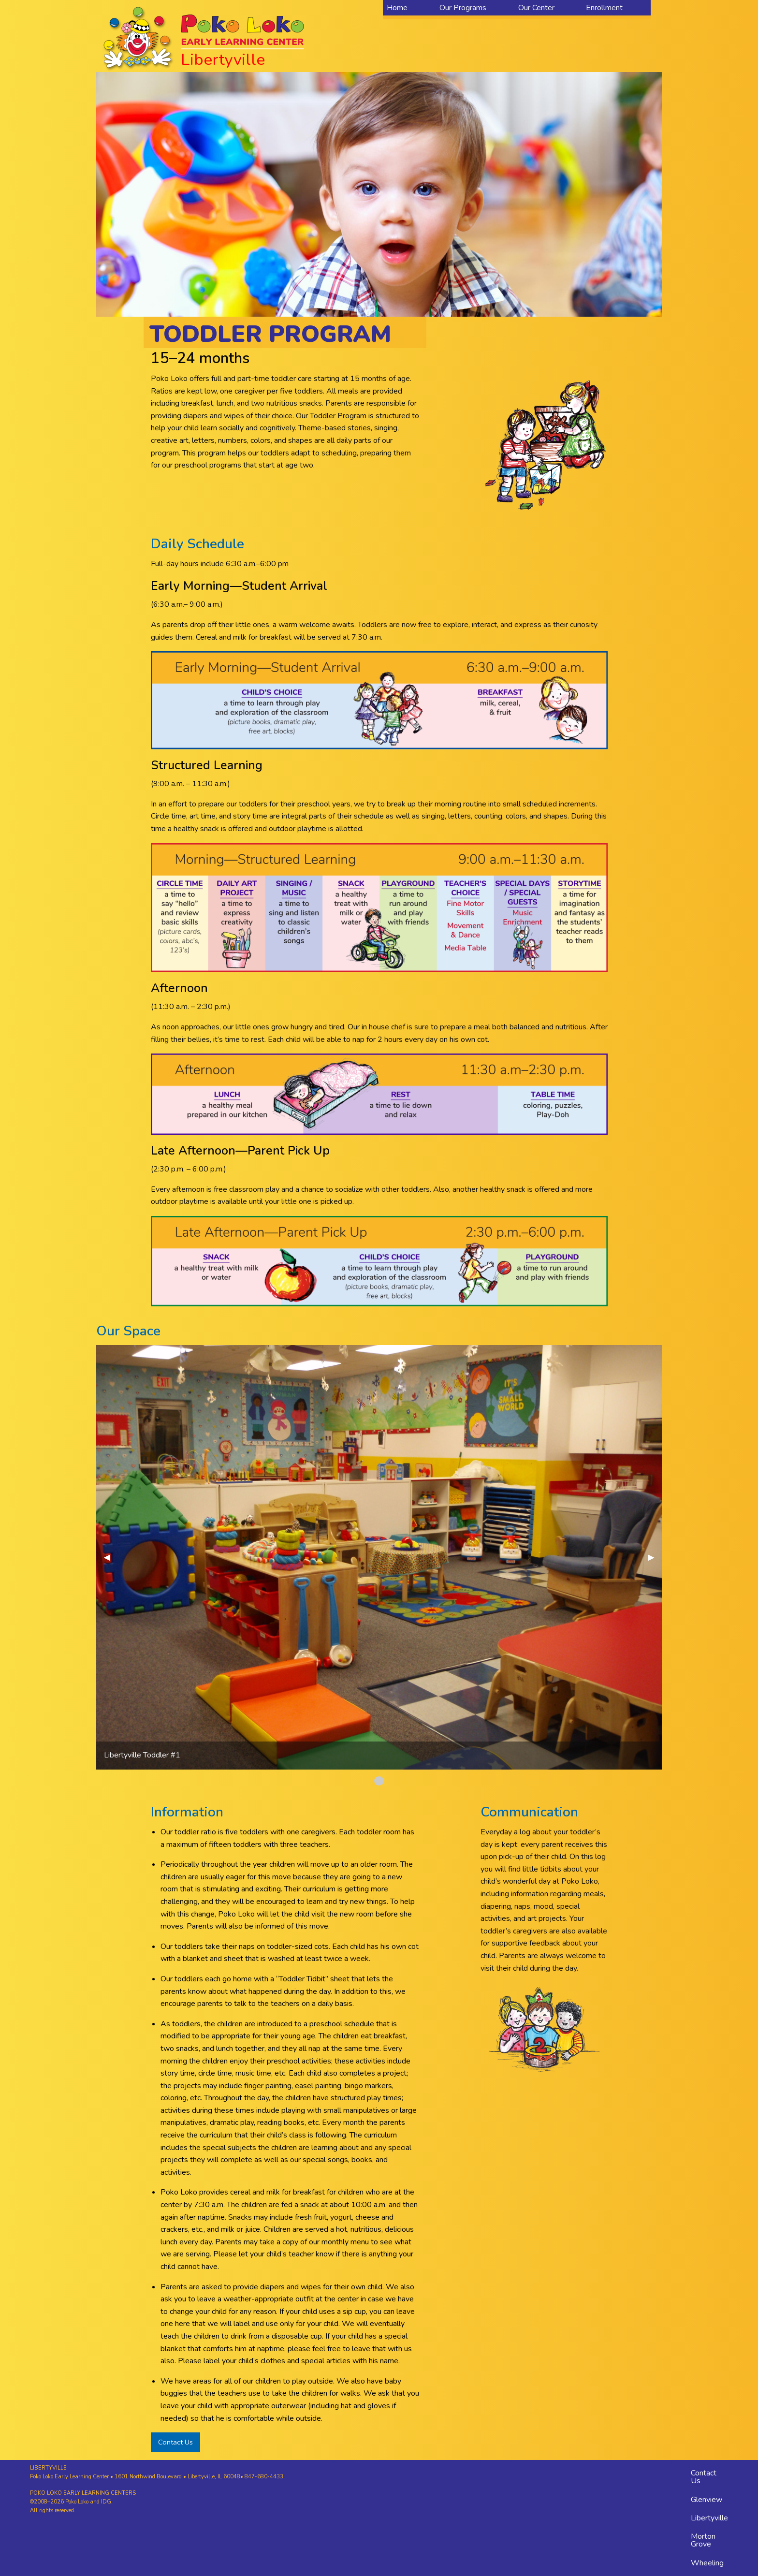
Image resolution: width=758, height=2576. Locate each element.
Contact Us (175, 2442)
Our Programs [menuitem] (462, 7)
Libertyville (709, 2518)
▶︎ (655, 1557)
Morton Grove (703, 2540)
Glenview (706, 2499)
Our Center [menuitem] (536, 7)
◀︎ (110, 1557)
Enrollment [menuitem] (604, 7)
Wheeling (707, 2563)
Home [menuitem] (397, 7)
